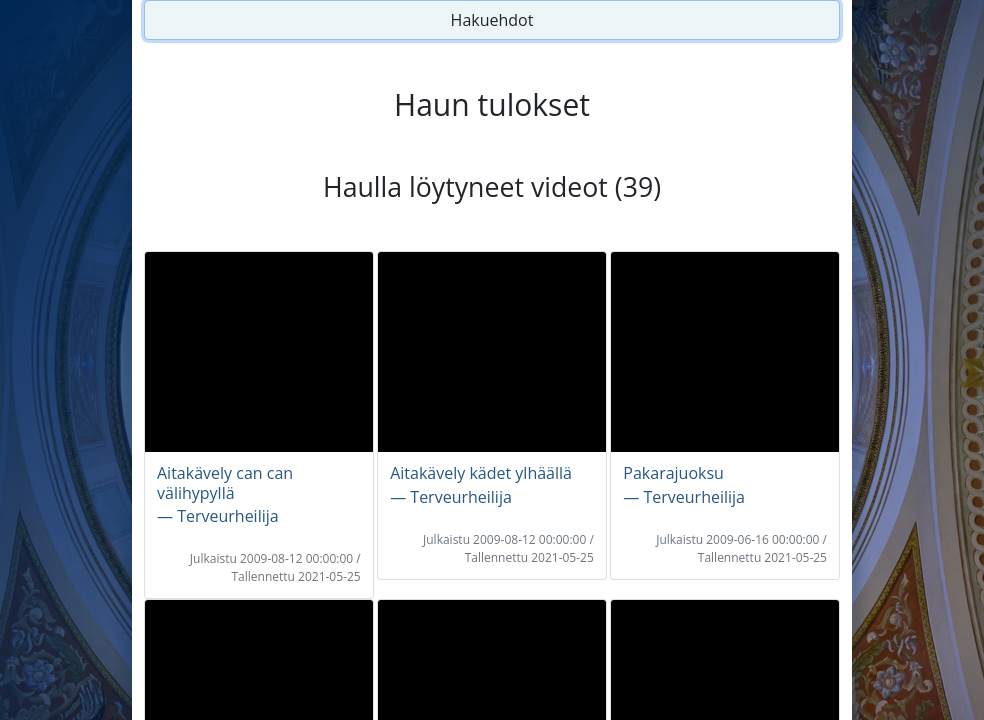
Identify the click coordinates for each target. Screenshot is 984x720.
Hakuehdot (492, 20)
